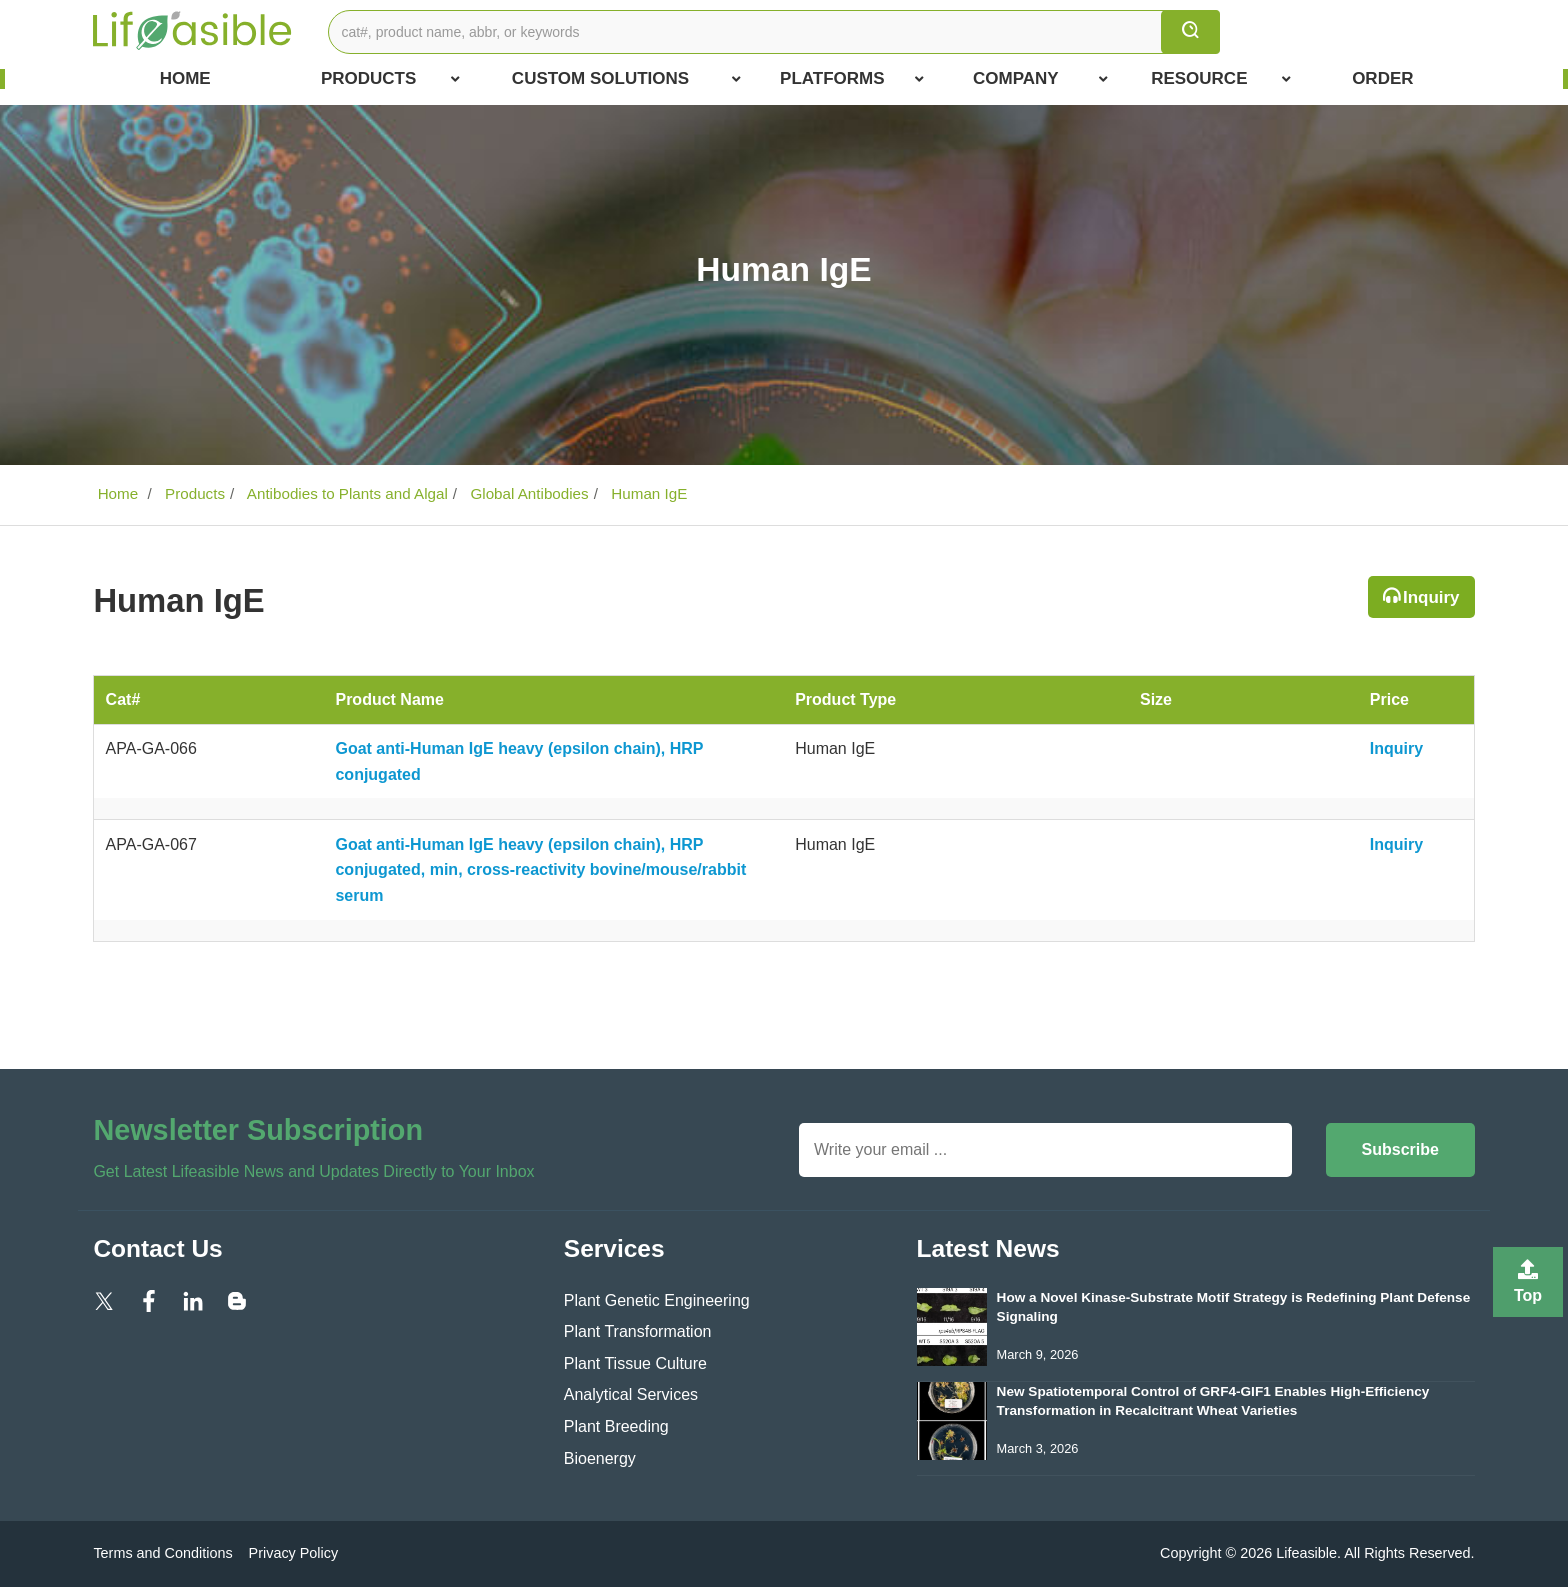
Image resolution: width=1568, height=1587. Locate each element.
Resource (1221, 79)
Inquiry (1431, 597)
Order (1382, 78)
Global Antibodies (527, 493)
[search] (1190, 32)
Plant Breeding (616, 1426)
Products (390, 79)
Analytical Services (631, 1394)
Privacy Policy (294, 1553)
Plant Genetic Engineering (657, 1300)
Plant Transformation (638, 1331)
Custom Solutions (626, 79)
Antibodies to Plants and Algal (345, 493)
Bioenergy (600, 1458)
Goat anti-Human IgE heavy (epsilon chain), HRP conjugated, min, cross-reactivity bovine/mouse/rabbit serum (540, 870)
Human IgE (647, 493)
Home (185, 78)
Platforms (852, 79)
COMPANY (1040, 79)
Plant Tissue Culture (635, 1363)
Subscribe (1400, 1149)
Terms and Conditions (162, 1553)
